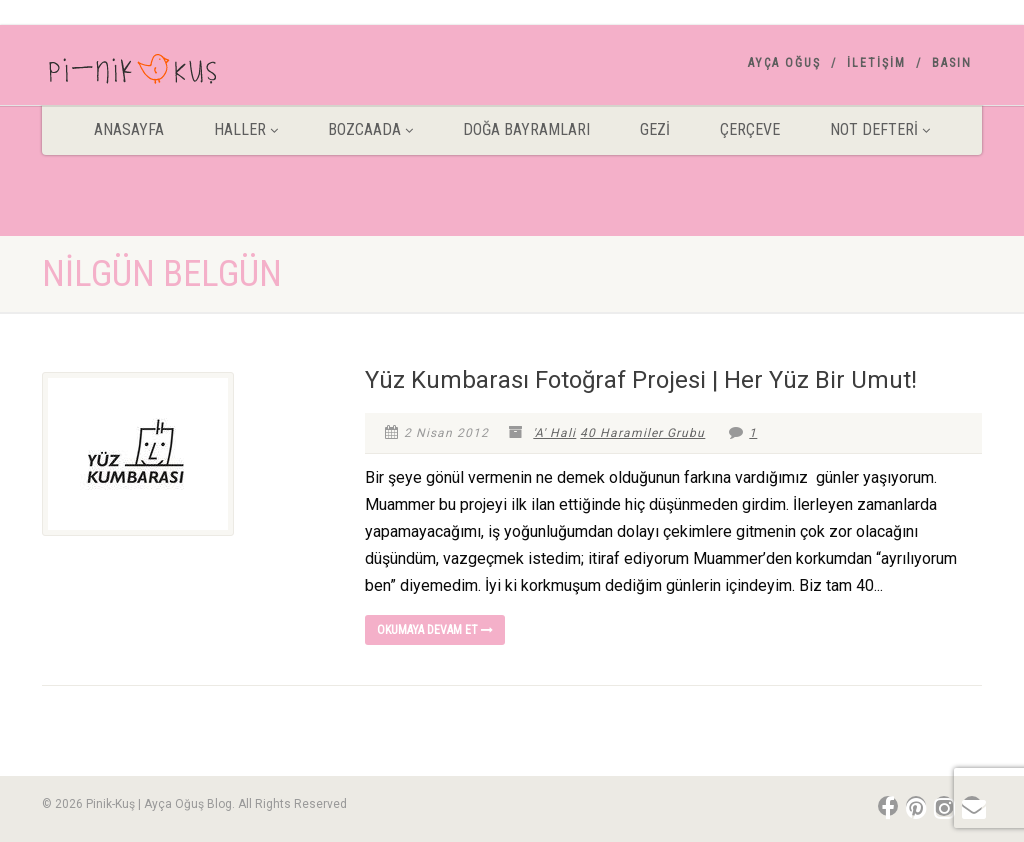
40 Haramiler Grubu (642, 433)
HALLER (246, 129)
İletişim (876, 63)
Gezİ (655, 129)
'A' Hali (554, 433)
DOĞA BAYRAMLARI (526, 129)
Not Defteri (880, 129)
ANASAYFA (129, 129)
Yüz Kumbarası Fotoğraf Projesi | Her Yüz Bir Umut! (641, 380)
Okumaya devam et (435, 630)
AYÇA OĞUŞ (784, 63)
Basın (952, 63)
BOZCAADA (370, 129)
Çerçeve (750, 129)
